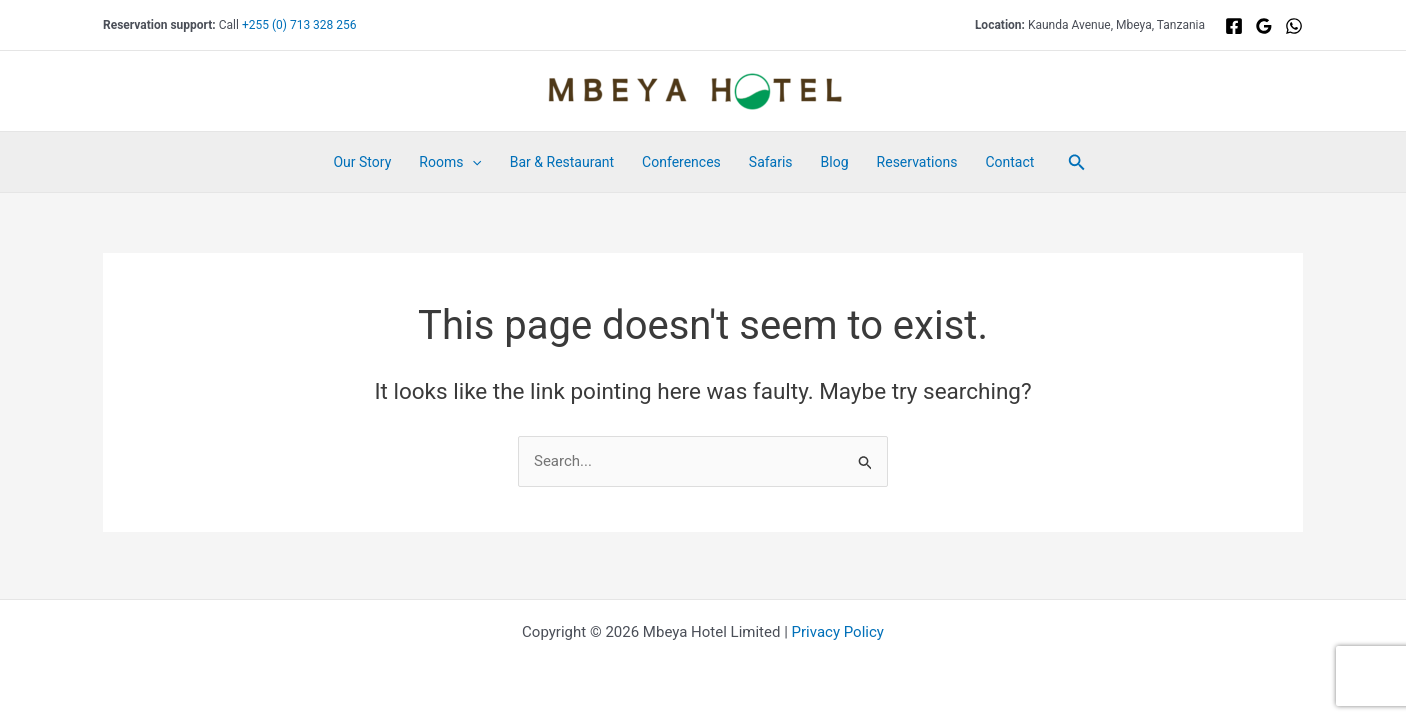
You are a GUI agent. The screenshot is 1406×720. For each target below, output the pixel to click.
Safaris (771, 162)
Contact (1009, 162)
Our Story (362, 162)
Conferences (681, 162)
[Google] (1264, 26)
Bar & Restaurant (562, 162)
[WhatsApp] (1294, 26)
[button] (472, 162)
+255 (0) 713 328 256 (299, 25)
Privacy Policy (838, 632)
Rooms (450, 162)
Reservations (917, 162)
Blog (835, 162)
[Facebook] (1234, 26)
